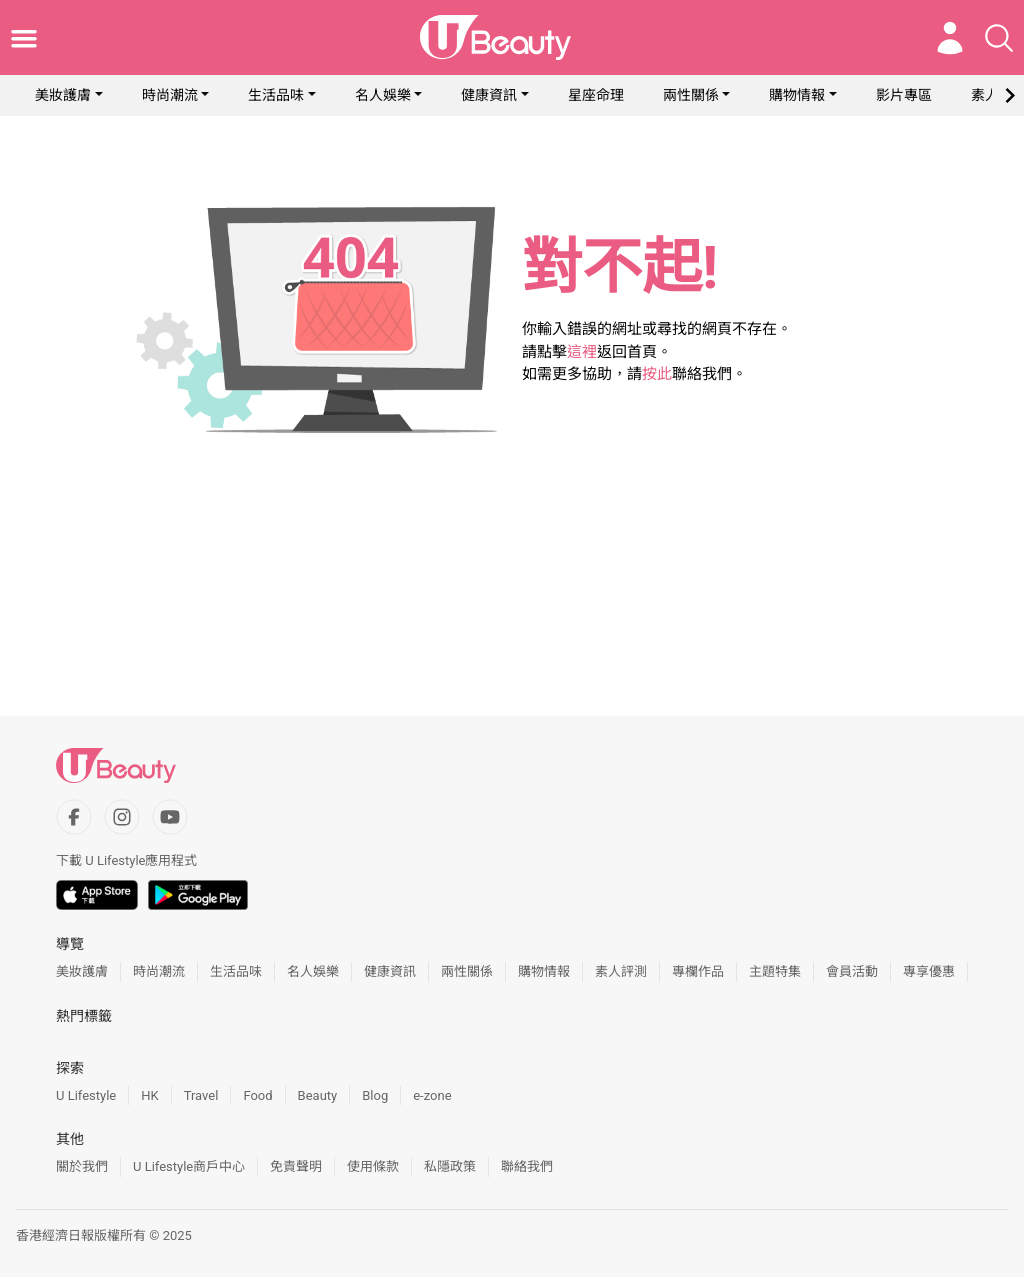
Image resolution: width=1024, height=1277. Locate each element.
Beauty (318, 1095)
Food (257, 1095)
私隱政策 (450, 1166)
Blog (375, 1095)
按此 (657, 374)
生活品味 (276, 95)
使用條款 (373, 1166)
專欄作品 (698, 971)
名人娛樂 (383, 95)
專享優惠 (929, 971)
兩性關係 (691, 95)
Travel (201, 1095)
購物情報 (797, 95)
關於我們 (82, 1166)
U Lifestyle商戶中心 (189, 1166)
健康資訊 (489, 95)
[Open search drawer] (999, 38)
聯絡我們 (527, 1166)
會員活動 (852, 971)
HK (149, 1095)
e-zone (432, 1095)
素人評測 (621, 971)
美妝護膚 (63, 95)
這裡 (582, 352)
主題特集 (775, 971)
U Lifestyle (86, 1095)
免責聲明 (296, 1166)
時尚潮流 (170, 95)
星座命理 (596, 95)
